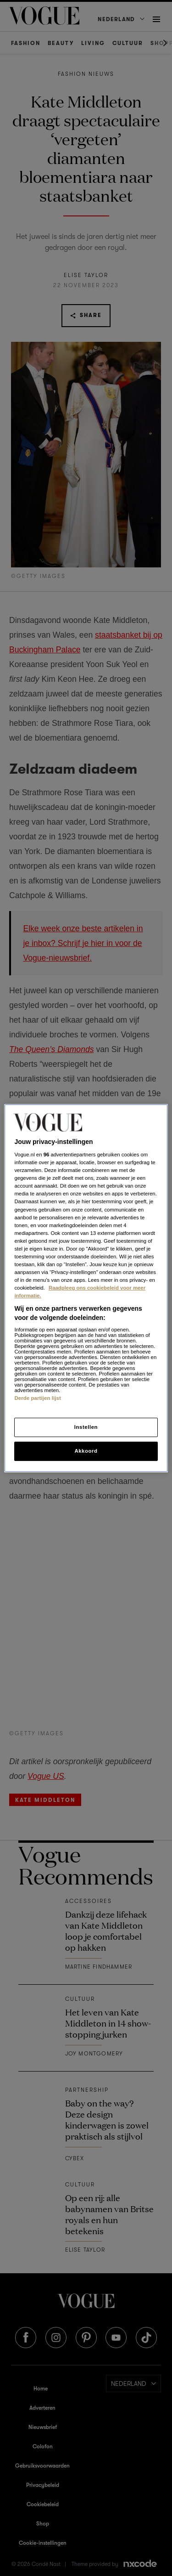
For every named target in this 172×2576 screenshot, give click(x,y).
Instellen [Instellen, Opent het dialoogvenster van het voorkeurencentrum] (86, 1427)
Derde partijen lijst (37, 1398)
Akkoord (85, 1451)
